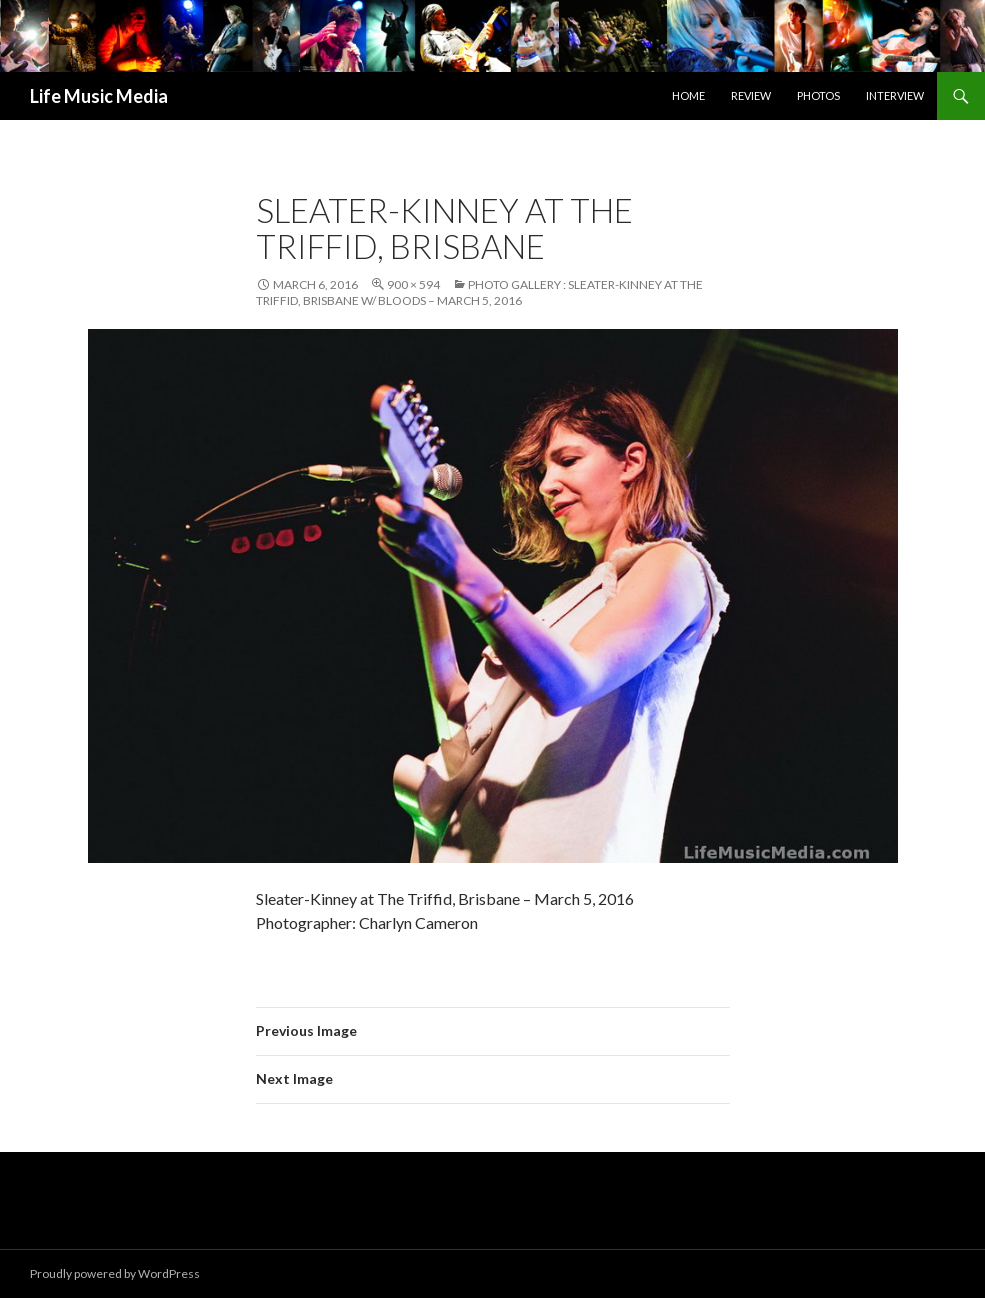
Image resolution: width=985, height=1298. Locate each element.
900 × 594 (413, 284)
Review (751, 95)
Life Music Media (99, 96)
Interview (895, 95)
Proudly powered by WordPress (115, 1273)
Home (688, 95)
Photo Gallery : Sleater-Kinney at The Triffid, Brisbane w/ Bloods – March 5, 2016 (479, 292)
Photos (818, 95)
